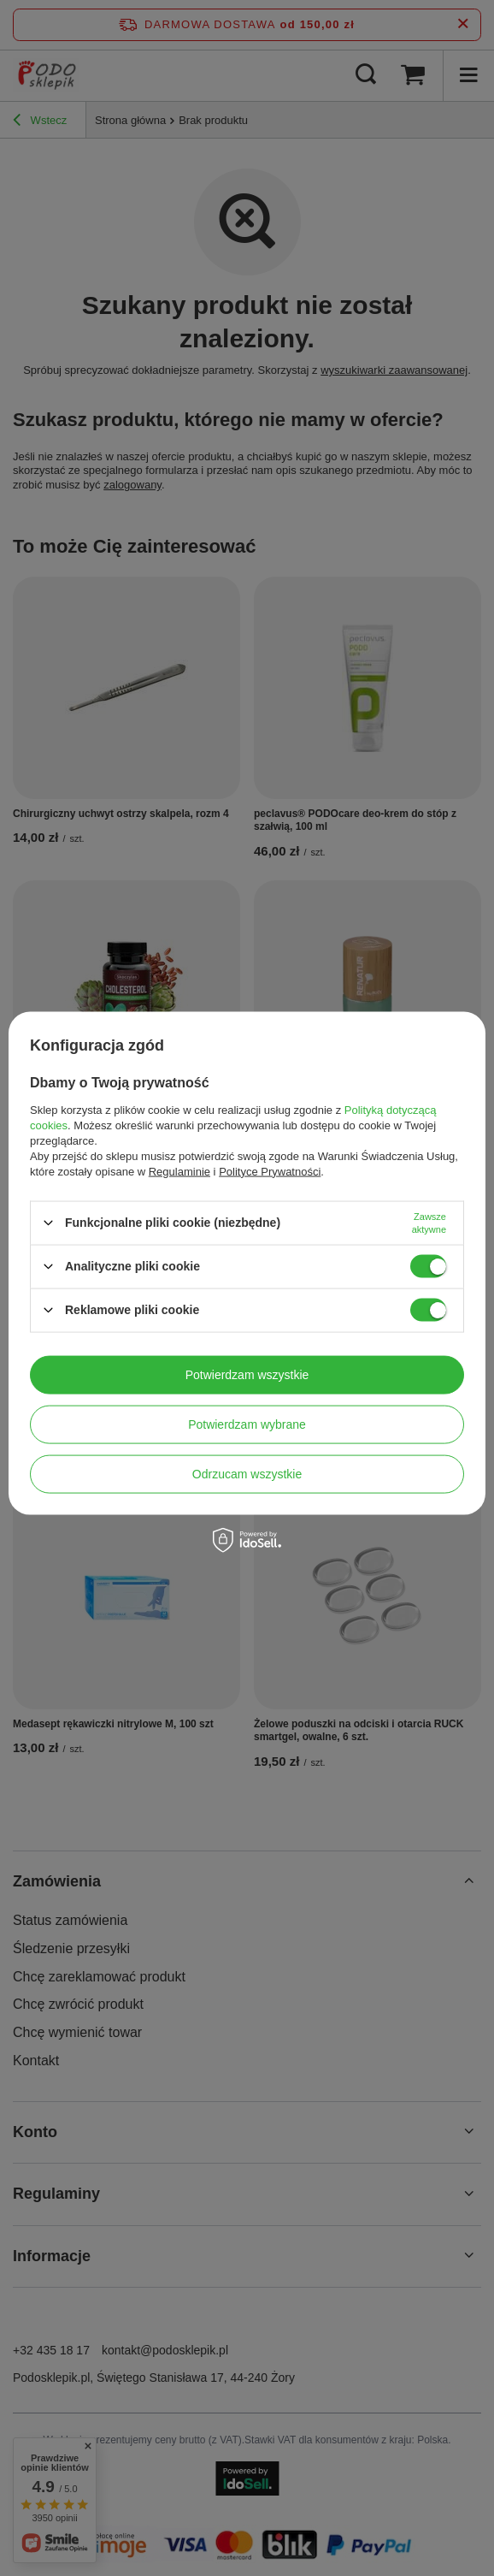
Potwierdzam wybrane (247, 1424)
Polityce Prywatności (270, 1170)
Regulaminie (179, 1170)
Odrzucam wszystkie (247, 1474)
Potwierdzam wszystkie (247, 1375)
